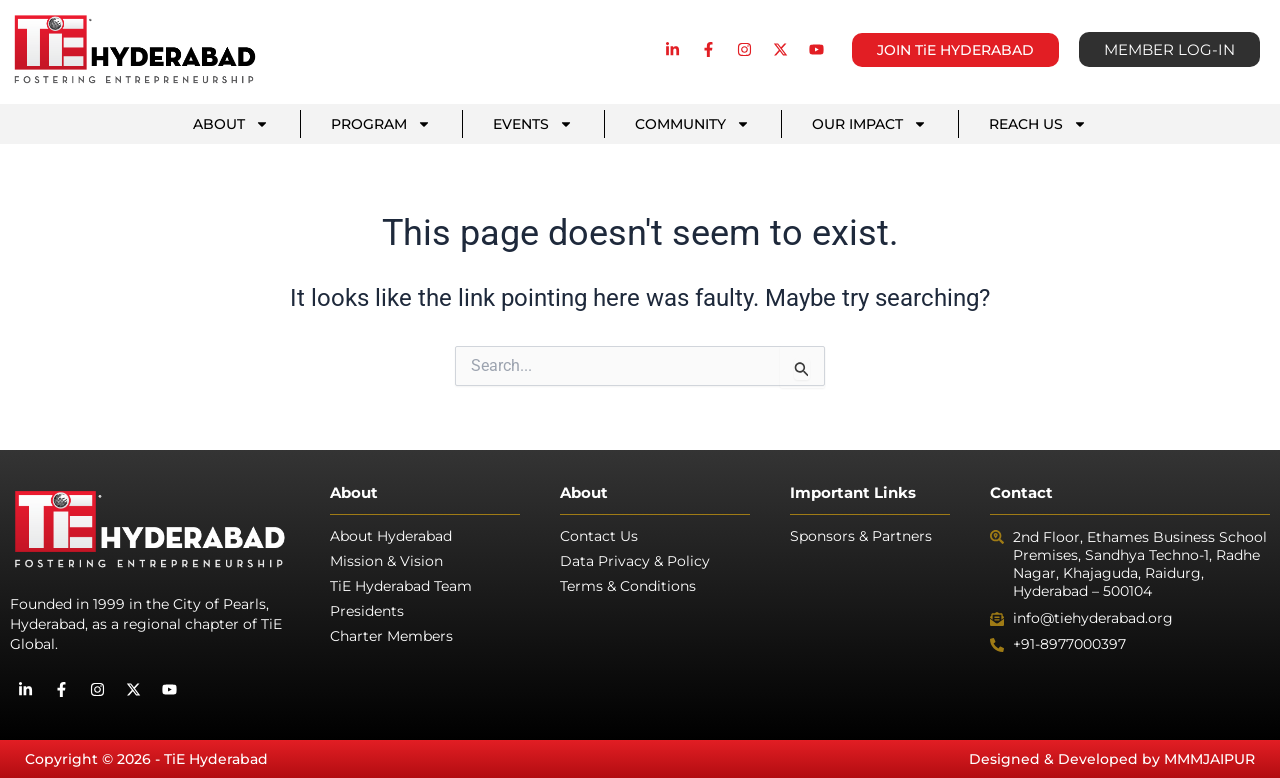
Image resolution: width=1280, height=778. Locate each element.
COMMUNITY (692, 124)
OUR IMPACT (869, 124)
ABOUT (231, 124)
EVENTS (533, 124)
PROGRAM (381, 124)
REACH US (1038, 124)
